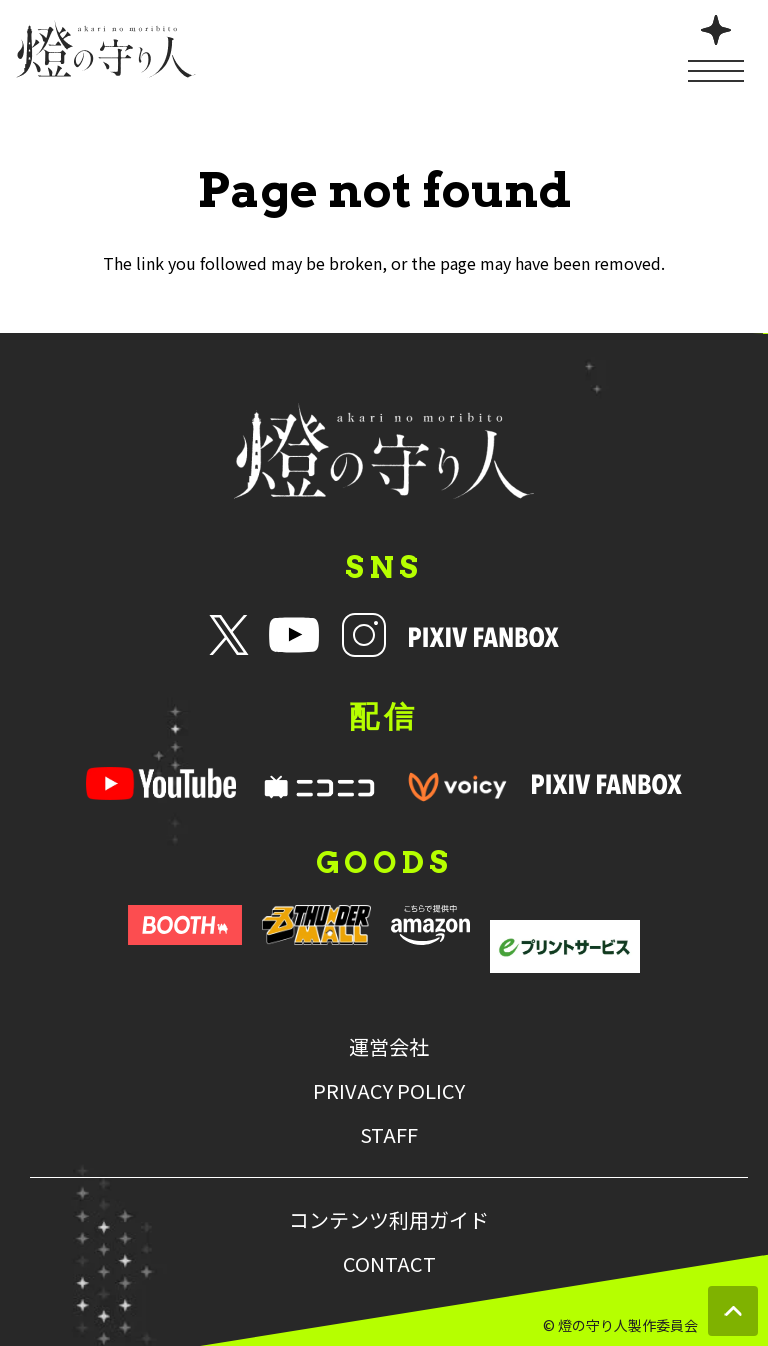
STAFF (389, 1135)
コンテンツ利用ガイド (389, 1220)
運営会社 (389, 1047)
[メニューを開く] (716, 46)
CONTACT (389, 1264)
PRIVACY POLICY (389, 1091)
